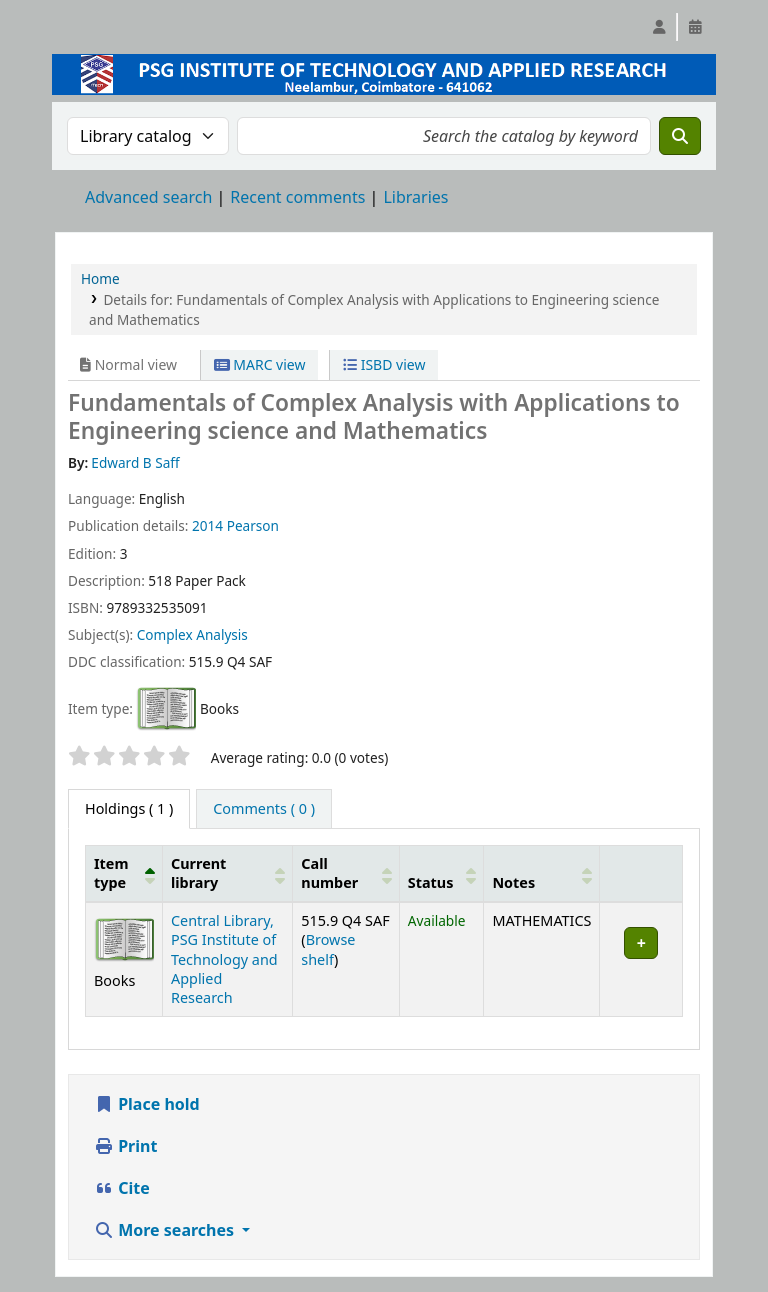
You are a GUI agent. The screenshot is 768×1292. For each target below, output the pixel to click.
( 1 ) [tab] (129, 808)
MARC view (260, 364)
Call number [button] (329, 873)
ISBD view (384, 364)
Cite (122, 1188)
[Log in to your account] (659, 27)
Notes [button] (513, 882)
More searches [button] (166, 1230)
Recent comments (297, 197)
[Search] (680, 136)
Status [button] (431, 882)
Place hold (147, 1104)
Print (125, 1146)
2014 (207, 525)
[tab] (264, 809)
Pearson (253, 525)
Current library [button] (198, 873)
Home (100, 278)
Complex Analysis (192, 634)
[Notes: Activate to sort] (542, 873)
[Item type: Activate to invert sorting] (124, 873)
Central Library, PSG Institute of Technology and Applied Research (224, 959)
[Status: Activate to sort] (441, 873)
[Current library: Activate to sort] (228, 873)
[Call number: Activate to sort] (346, 873)
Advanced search (148, 197)
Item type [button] (111, 873)
